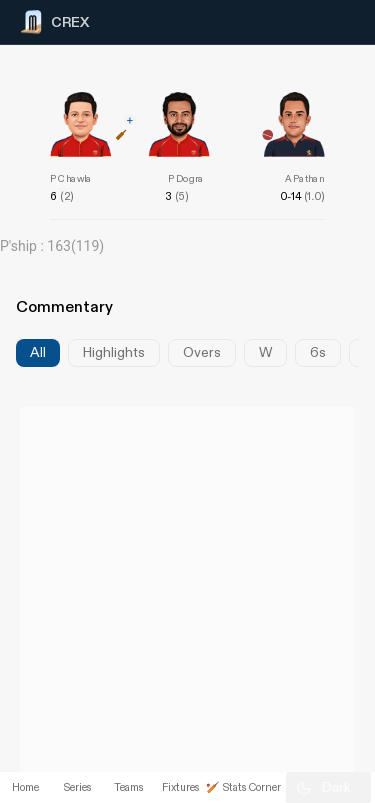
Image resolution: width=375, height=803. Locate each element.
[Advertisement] (300, 413)
